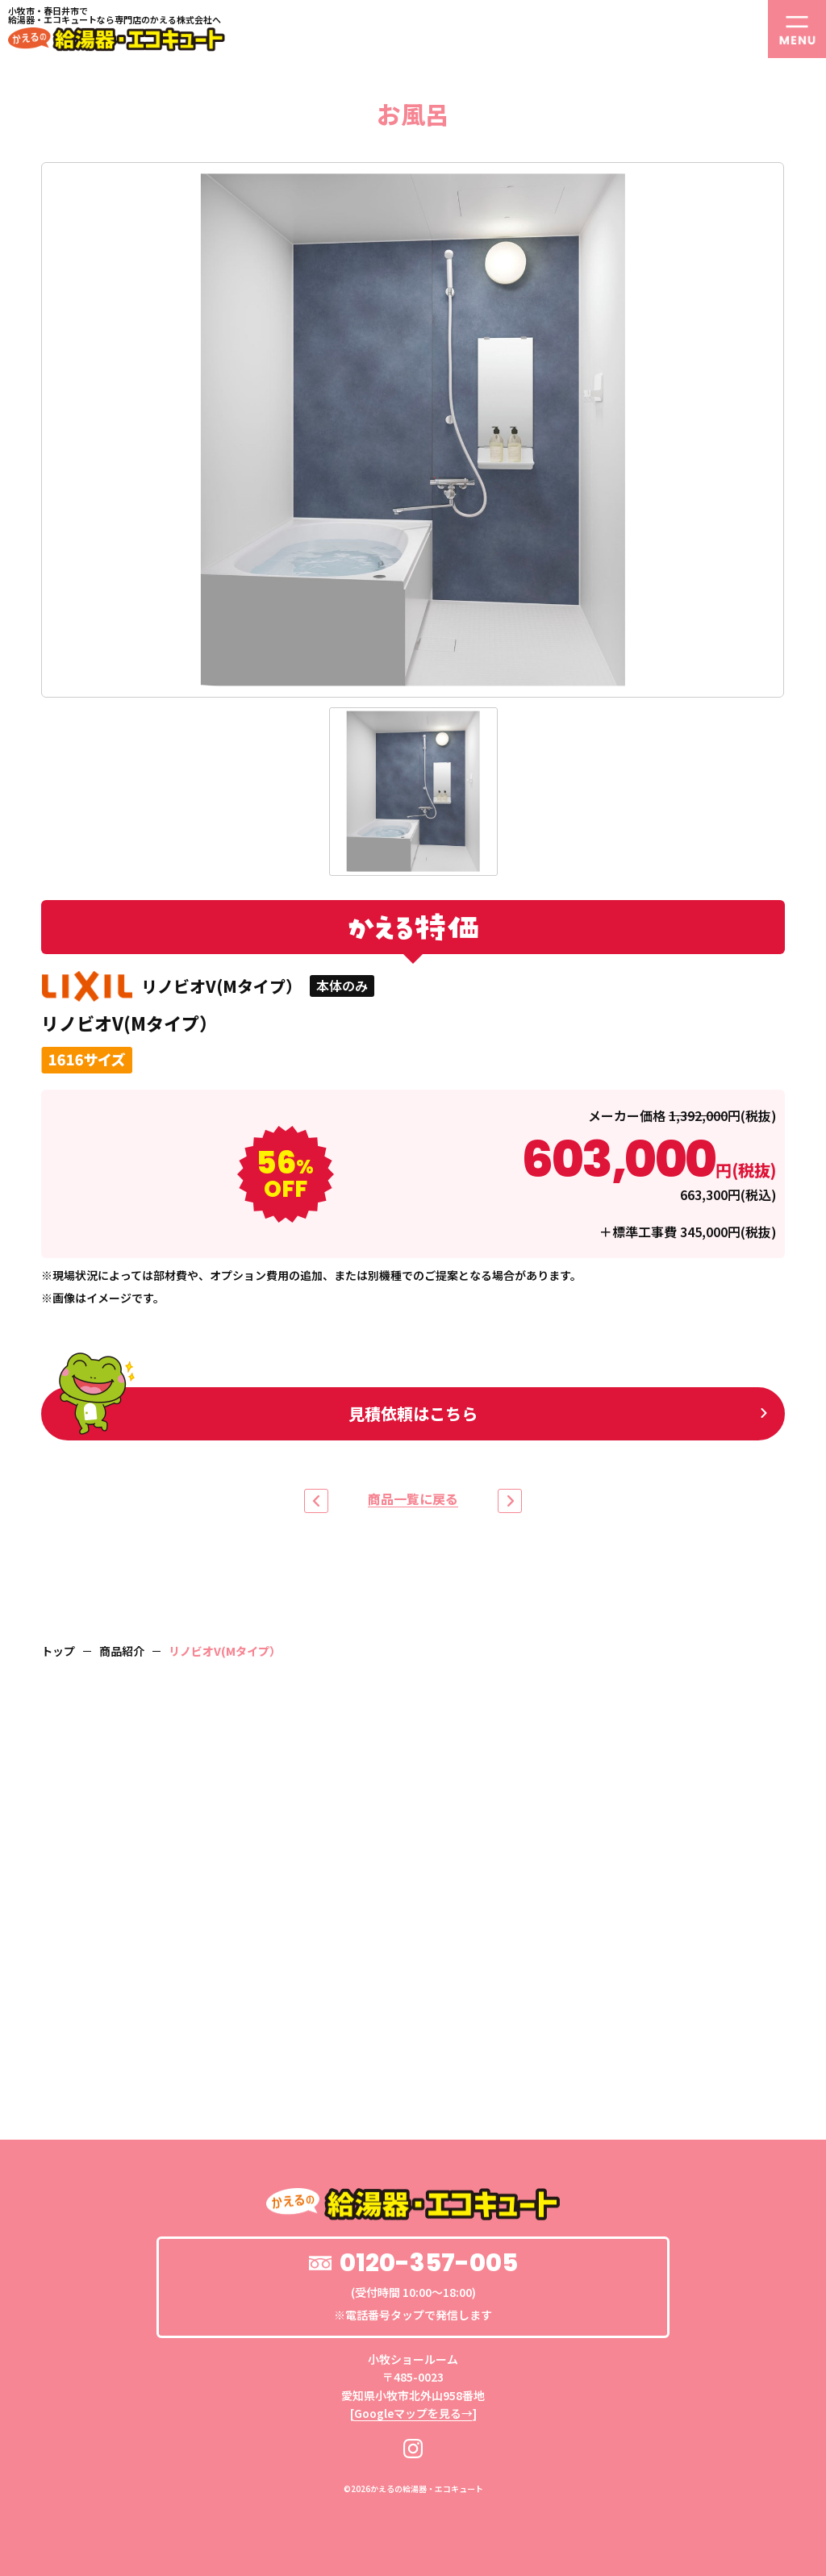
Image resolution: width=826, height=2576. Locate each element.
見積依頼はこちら (268, 1411)
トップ (58, 1651)
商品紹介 (121, 1651)
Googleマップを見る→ (413, 2413)
